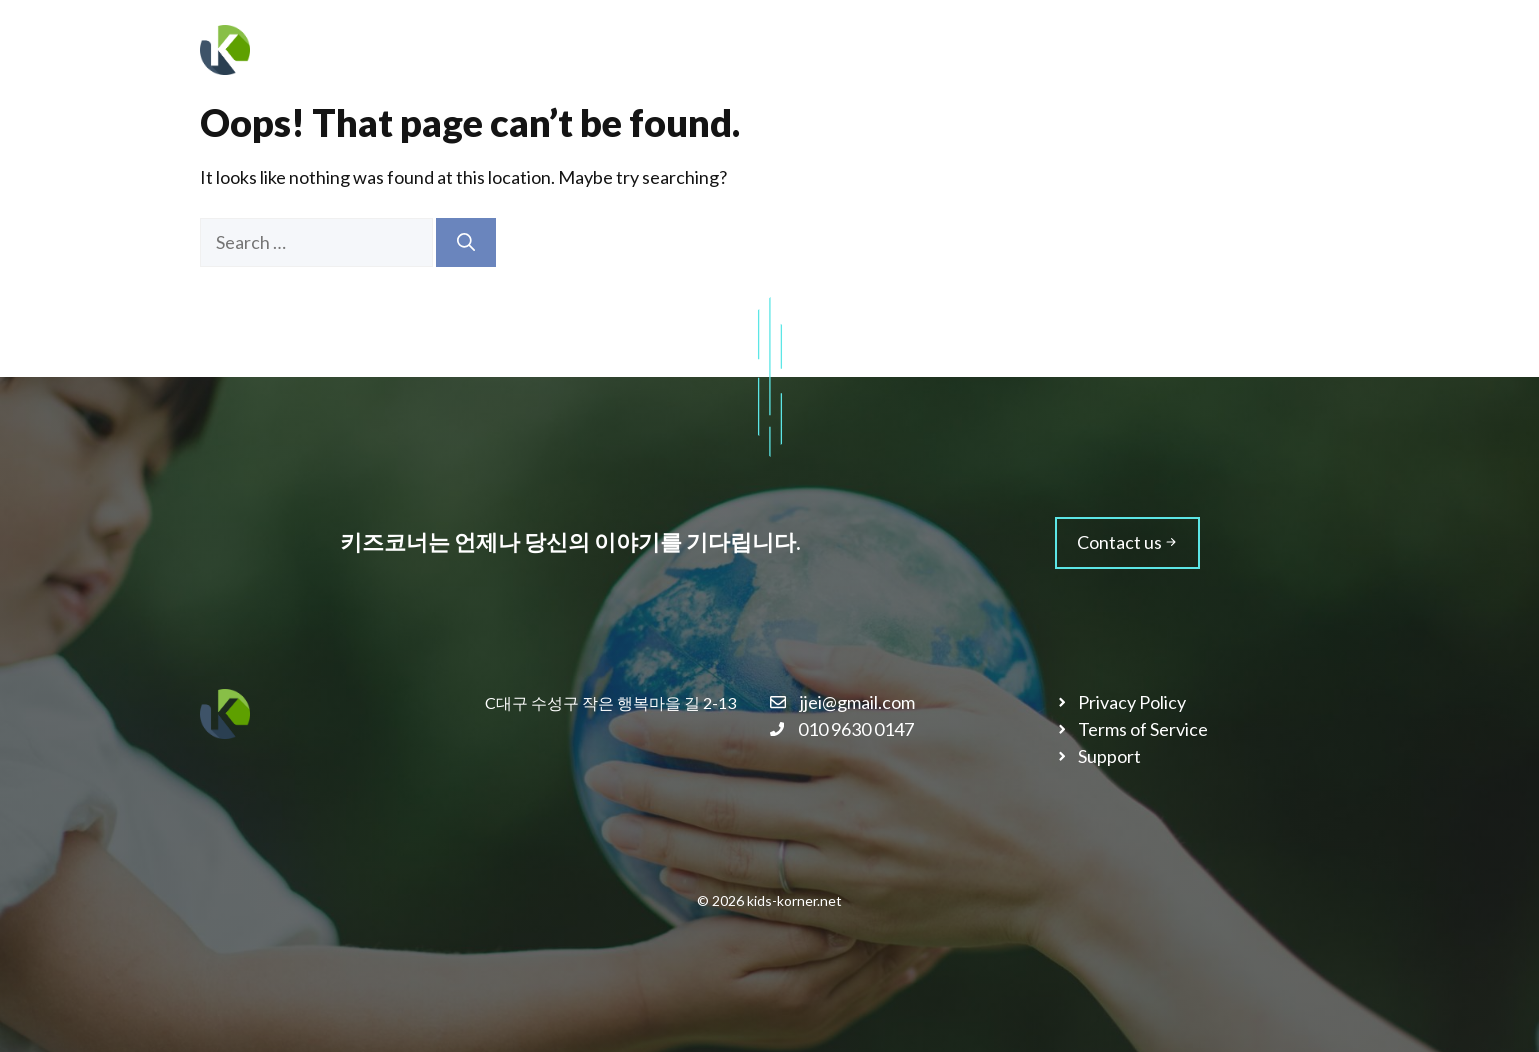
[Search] (466, 242)
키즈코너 (318, 50)
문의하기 (1284, 49)
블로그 (1179, 50)
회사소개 (954, 49)
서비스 (1058, 49)
